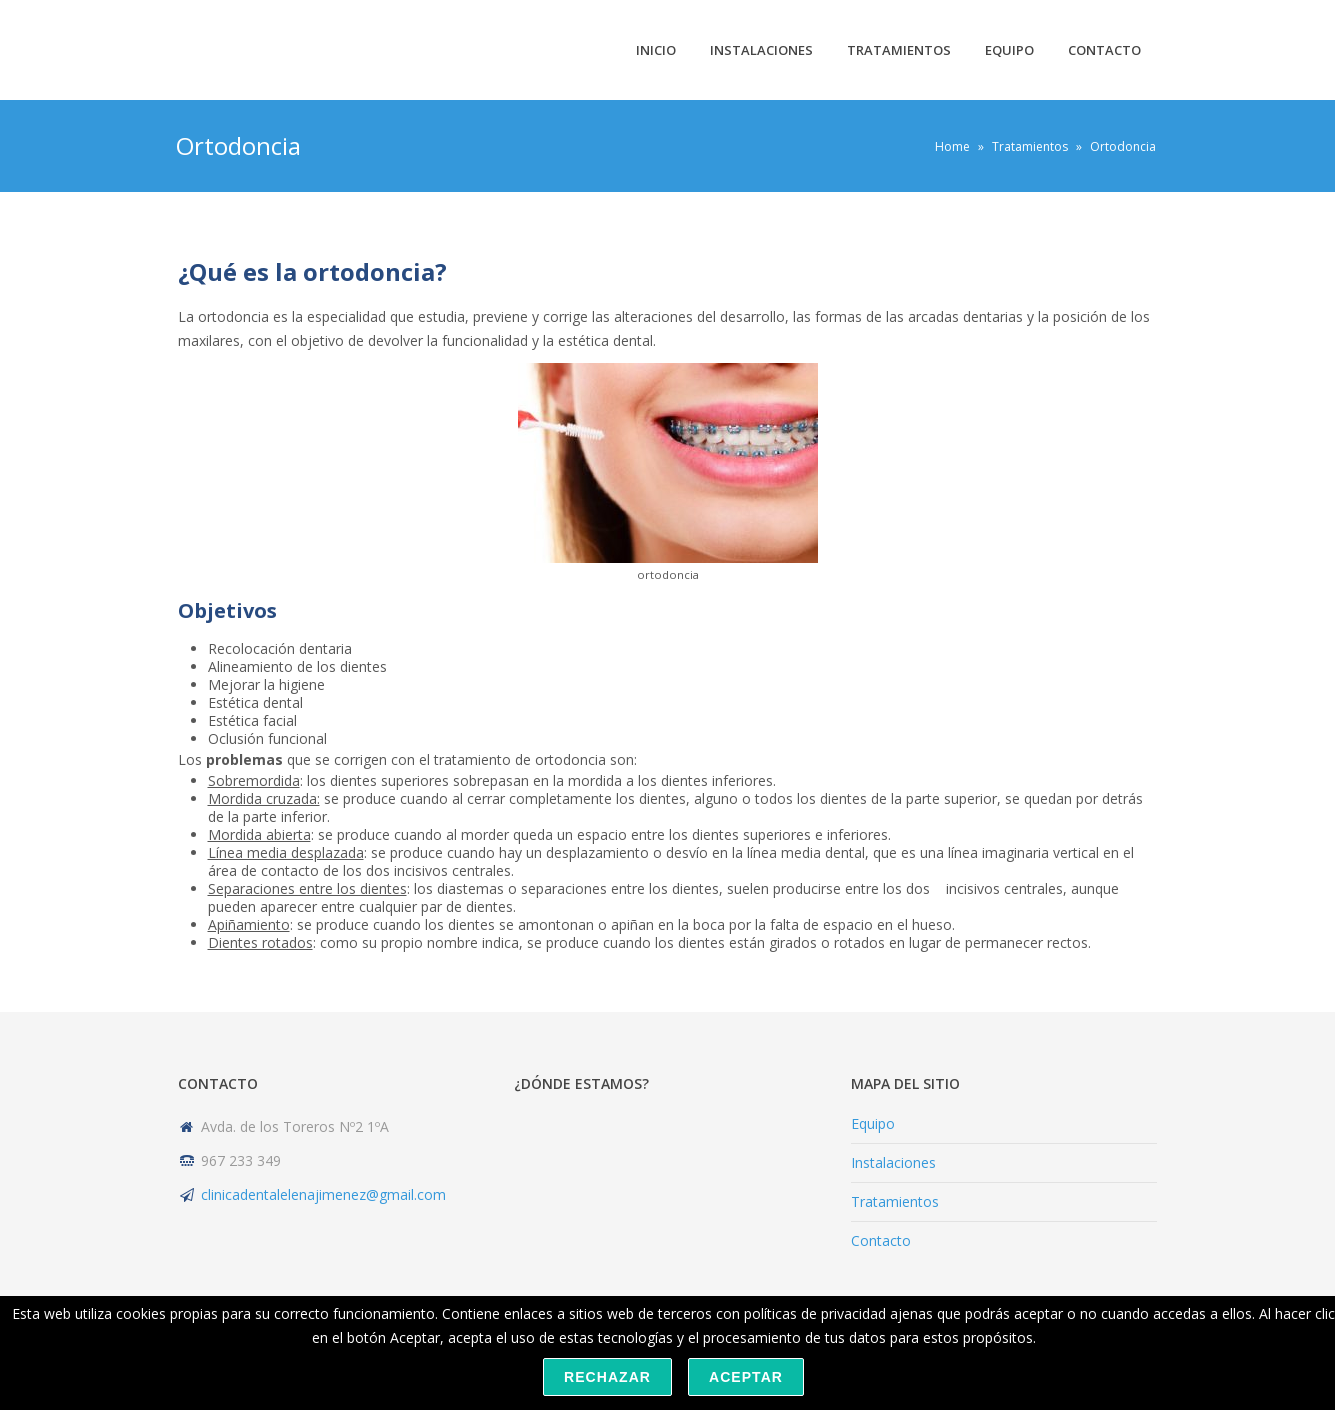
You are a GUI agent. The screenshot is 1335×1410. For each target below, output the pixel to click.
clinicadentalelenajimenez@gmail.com (323, 1194)
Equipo (1009, 50)
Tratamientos (899, 50)
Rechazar (607, 1377)
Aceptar (746, 1377)
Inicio (656, 50)
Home (952, 146)
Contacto (1104, 50)
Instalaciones (761, 50)
